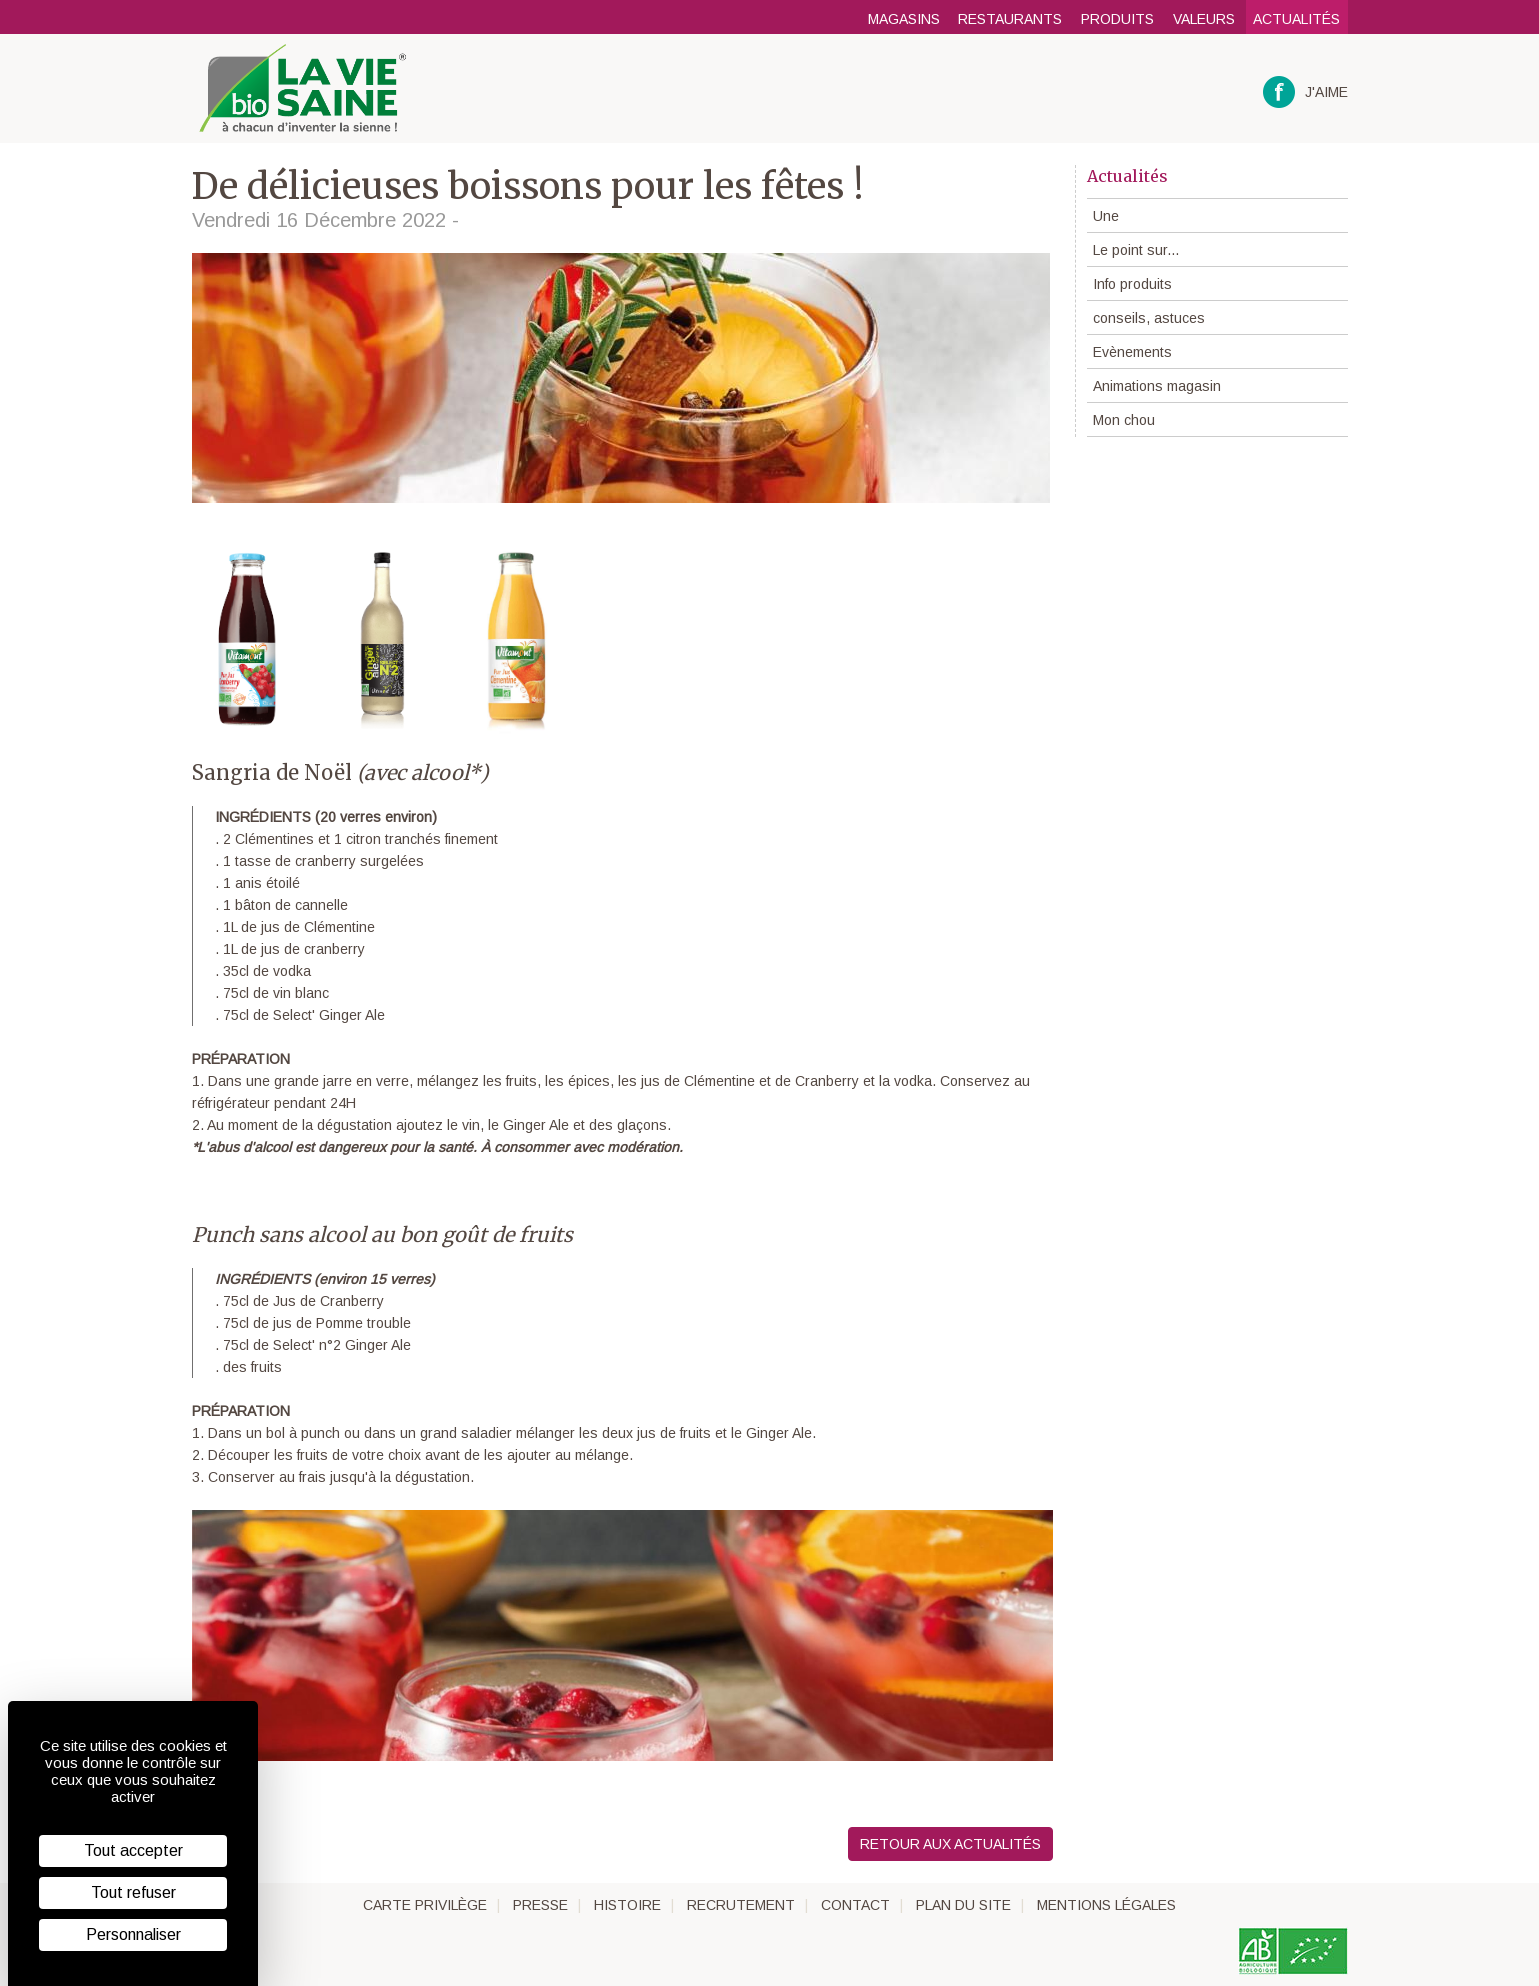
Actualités (1296, 19)
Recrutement (741, 1905)
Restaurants (1010, 19)
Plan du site (963, 1905)
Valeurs (1204, 19)
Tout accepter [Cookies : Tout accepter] (133, 1850)
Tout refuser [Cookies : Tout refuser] (133, 1892)
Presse (540, 1905)
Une (1106, 216)
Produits (1117, 19)
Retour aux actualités (950, 1844)
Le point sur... (1136, 250)
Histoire (627, 1905)
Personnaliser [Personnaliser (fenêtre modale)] (133, 1934)
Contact (855, 1905)
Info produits (1132, 284)
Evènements (1132, 352)
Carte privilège (425, 1905)
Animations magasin (1157, 386)
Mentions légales (1106, 1905)
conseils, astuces (1149, 318)
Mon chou (1124, 420)
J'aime (1305, 92)
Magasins (904, 19)
